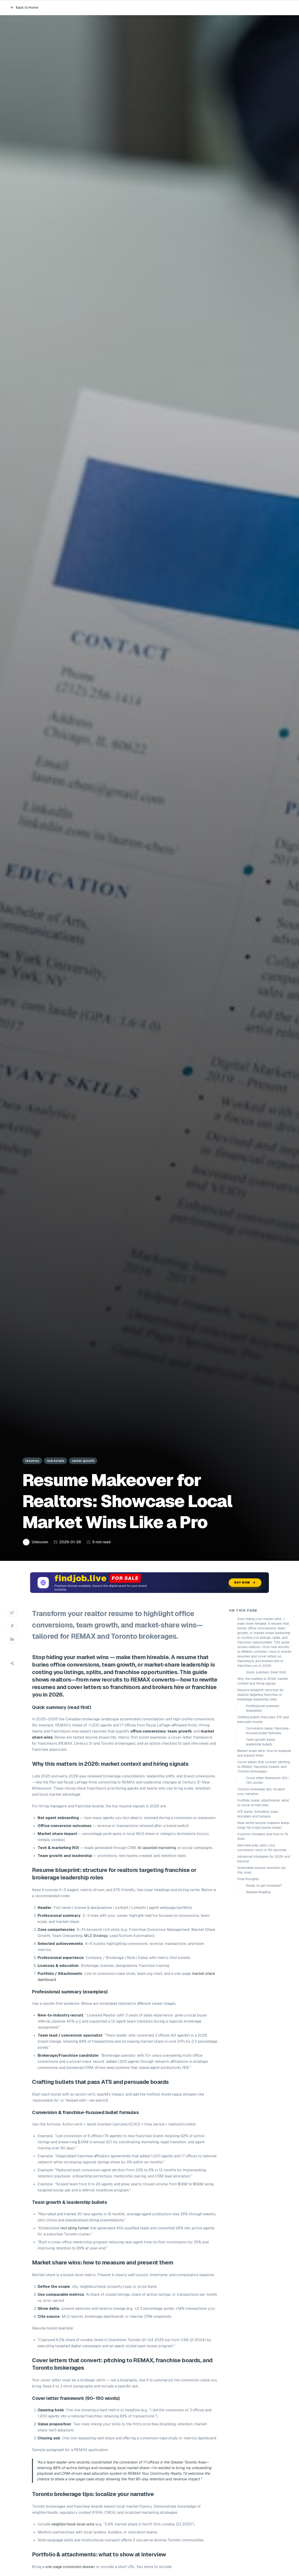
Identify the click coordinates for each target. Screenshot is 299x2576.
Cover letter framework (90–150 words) (267, 1780)
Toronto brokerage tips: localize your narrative (261, 1791)
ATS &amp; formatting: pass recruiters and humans (257, 1813)
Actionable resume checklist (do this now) (261, 1870)
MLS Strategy (96, 1935)
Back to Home (24, 7)
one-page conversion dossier (70, 2566)
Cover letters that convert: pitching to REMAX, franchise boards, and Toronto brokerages (263, 1766)
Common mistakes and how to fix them (262, 1836)
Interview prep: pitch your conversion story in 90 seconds (262, 1847)
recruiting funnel (74, 2228)
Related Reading (258, 1892)
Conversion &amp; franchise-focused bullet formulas (268, 1730)
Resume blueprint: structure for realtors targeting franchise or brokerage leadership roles (260, 1694)
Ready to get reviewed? (264, 1885)
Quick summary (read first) (266, 1672)
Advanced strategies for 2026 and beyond (263, 1858)
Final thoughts (248, 1879)
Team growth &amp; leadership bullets (261, 1741)
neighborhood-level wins (72, 2524)
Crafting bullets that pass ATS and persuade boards (263, 1719)
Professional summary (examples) (263, 1708)
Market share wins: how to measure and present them (264, 1753)
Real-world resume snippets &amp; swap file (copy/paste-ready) (263, 1825)
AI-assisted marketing (157, 1847)
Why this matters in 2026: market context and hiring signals (262, 1681)
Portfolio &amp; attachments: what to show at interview (263, 1802)
